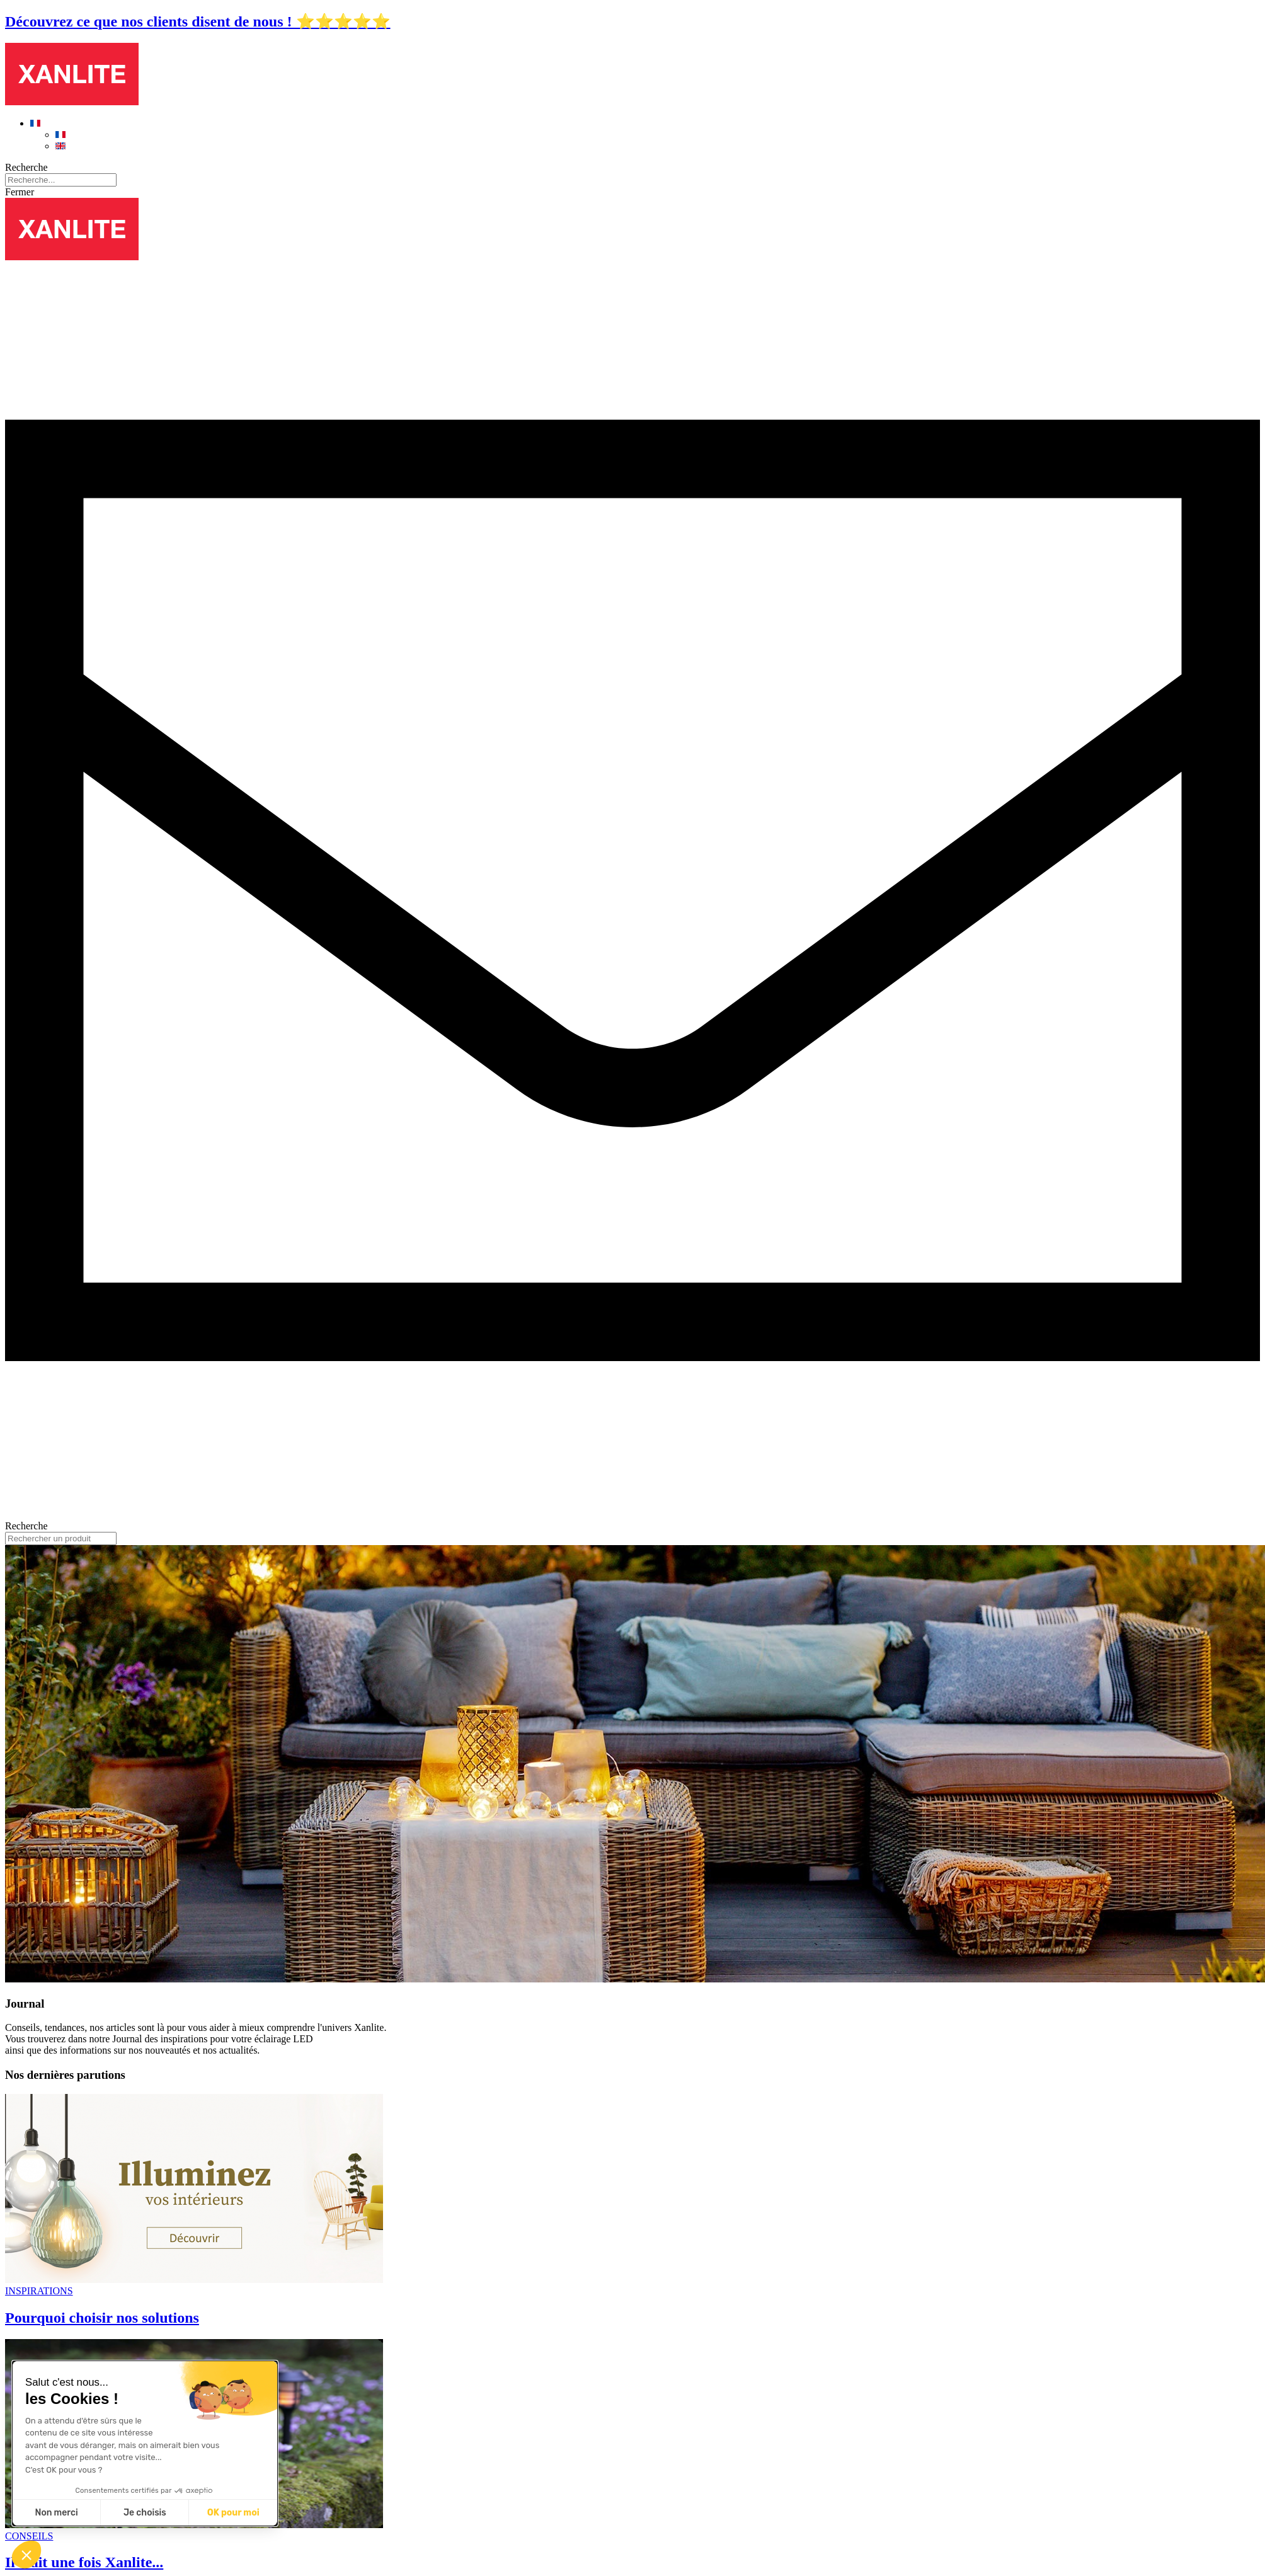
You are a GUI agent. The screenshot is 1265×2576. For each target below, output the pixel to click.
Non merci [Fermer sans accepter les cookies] (56, 2512)
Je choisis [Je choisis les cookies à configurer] (144, 2512)
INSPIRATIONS (39, 2291)
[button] (26, 2554)
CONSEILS (29, 2536)
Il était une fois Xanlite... (84, 2562)
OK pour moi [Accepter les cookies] (233, 2512)
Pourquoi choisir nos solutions (102, 2317)
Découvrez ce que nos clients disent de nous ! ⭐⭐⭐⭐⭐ (198, 21)
